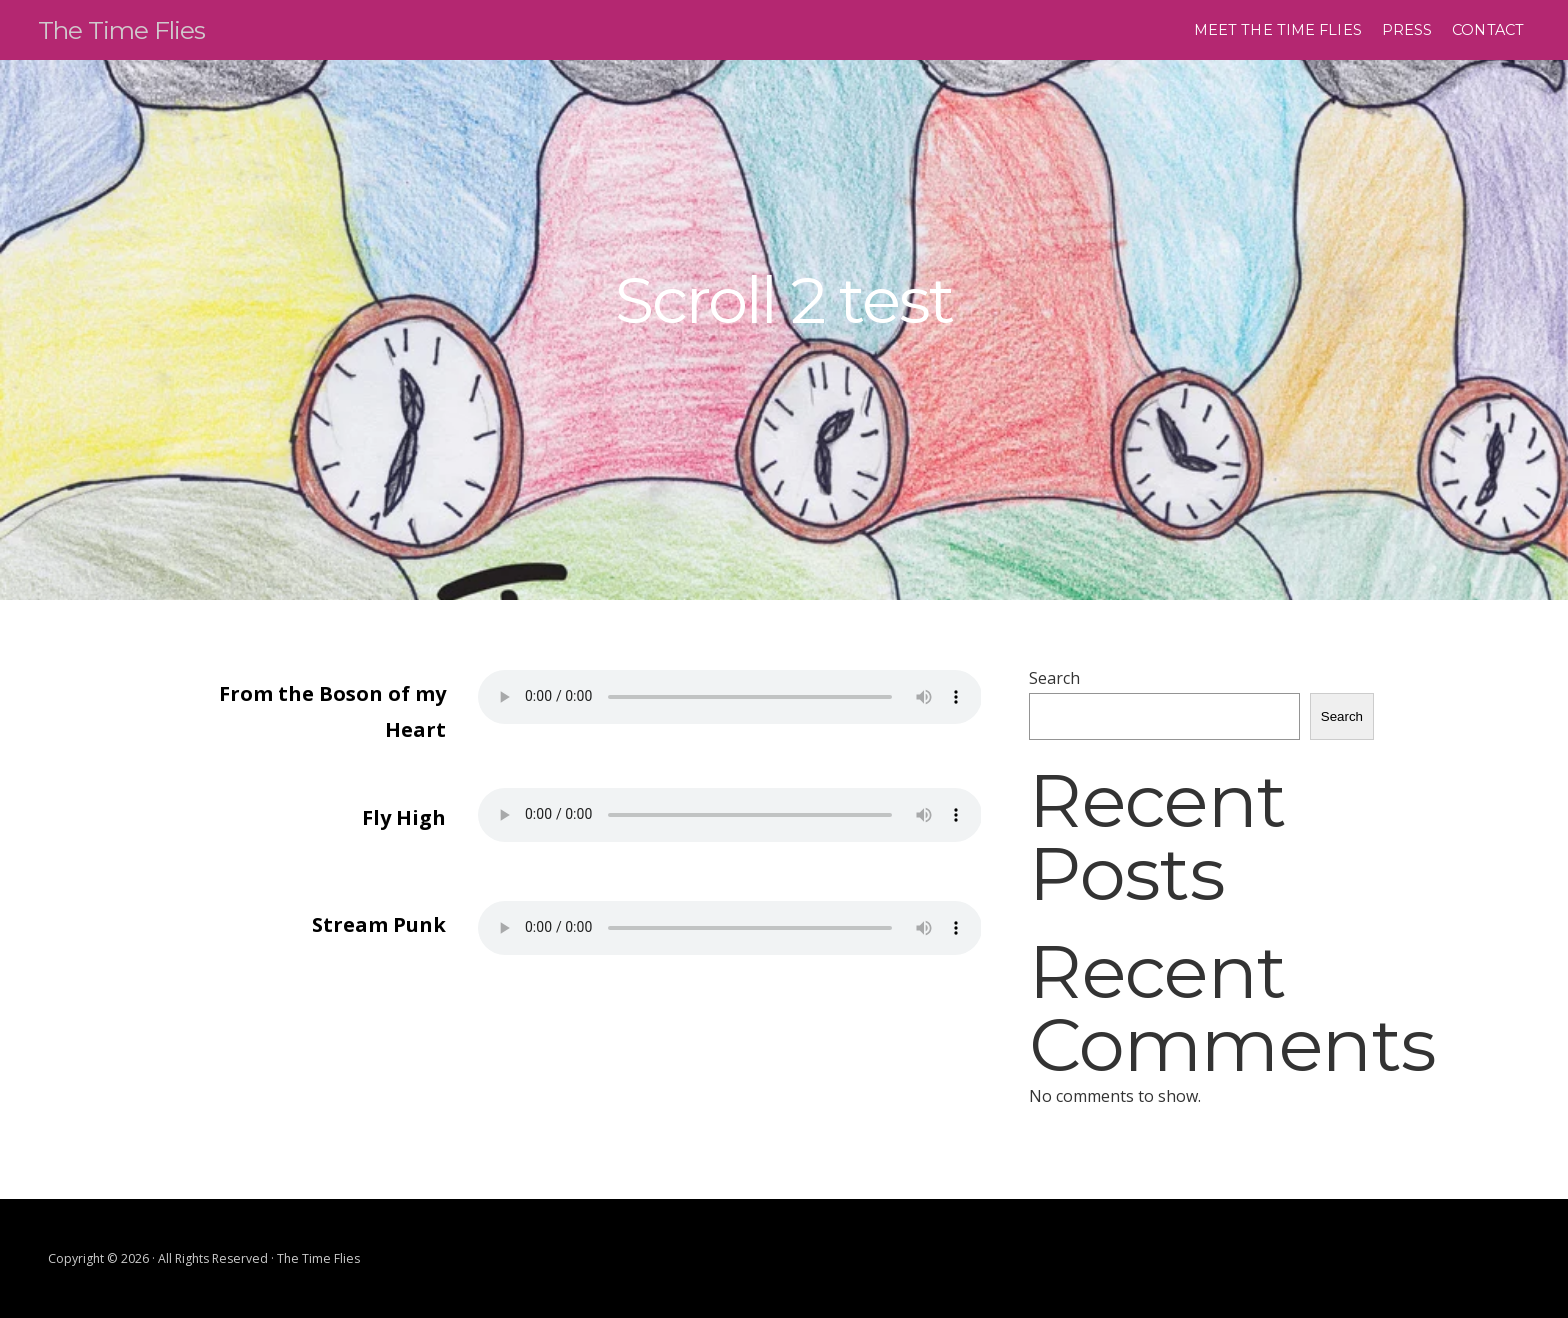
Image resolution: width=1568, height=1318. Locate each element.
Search (1054, 678)
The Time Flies (135, 28)
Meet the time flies (1278, 30)
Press (1407, 30)
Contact (1488, 30)
